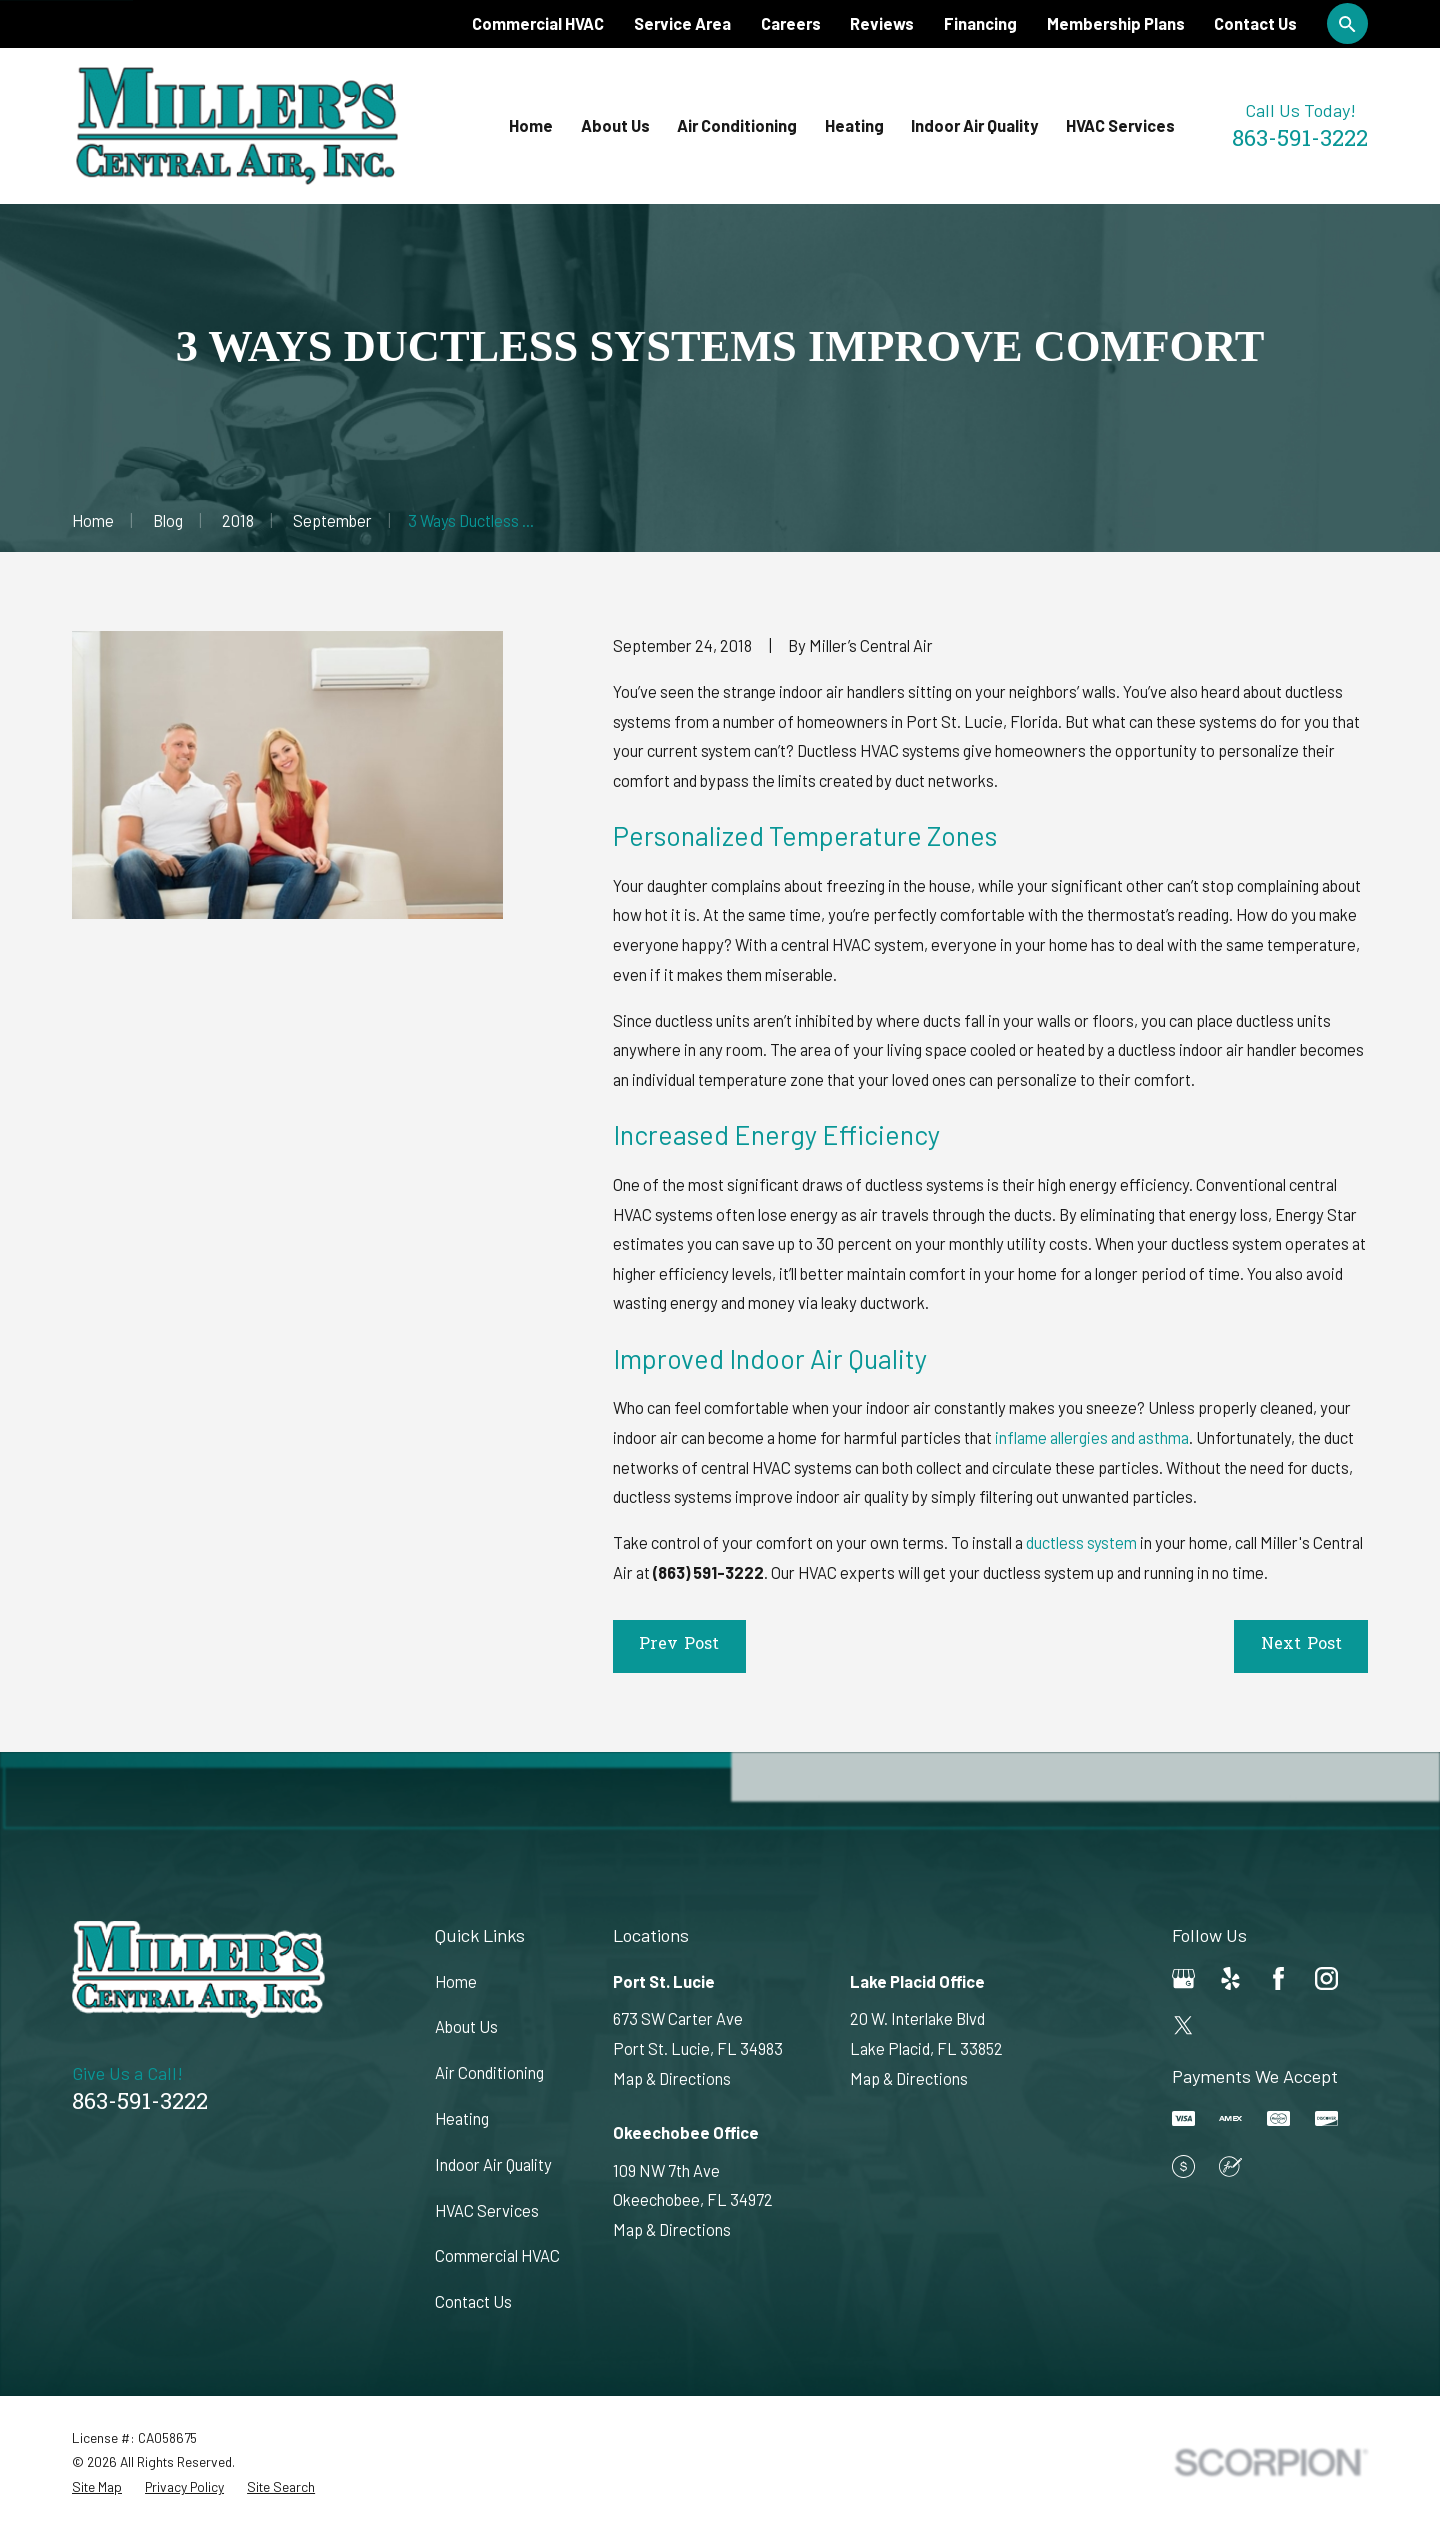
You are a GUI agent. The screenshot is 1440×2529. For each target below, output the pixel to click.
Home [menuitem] (531, 125)
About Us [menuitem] (615, 125)
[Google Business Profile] (1183, 1978)
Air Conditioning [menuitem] (737, 125)
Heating (462, 2118)
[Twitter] (1183, 2025)
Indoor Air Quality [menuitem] (974, 125)
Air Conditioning (489, 2072)
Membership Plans (1116, 23)
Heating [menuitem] (854, 125)
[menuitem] (97, 2487)
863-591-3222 (1300, 140)
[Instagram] (1326, 1978)
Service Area (682, 23)
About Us (466, 2026)
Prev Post (679, 1645)
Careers (791, 23)
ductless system (1081, 1542)
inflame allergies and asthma (1092, 1437)
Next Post (1301, 1645)
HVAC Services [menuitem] (1120, 125)
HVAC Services (487, 2210)
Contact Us (1255, 23)
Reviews (882, 23)
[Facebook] (1278, 1978)
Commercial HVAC (538, 23)
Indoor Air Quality (493, 2164)
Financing (980, 23)
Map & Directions (672, 2078)
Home (456, 1981)
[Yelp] (1230, 1978)
